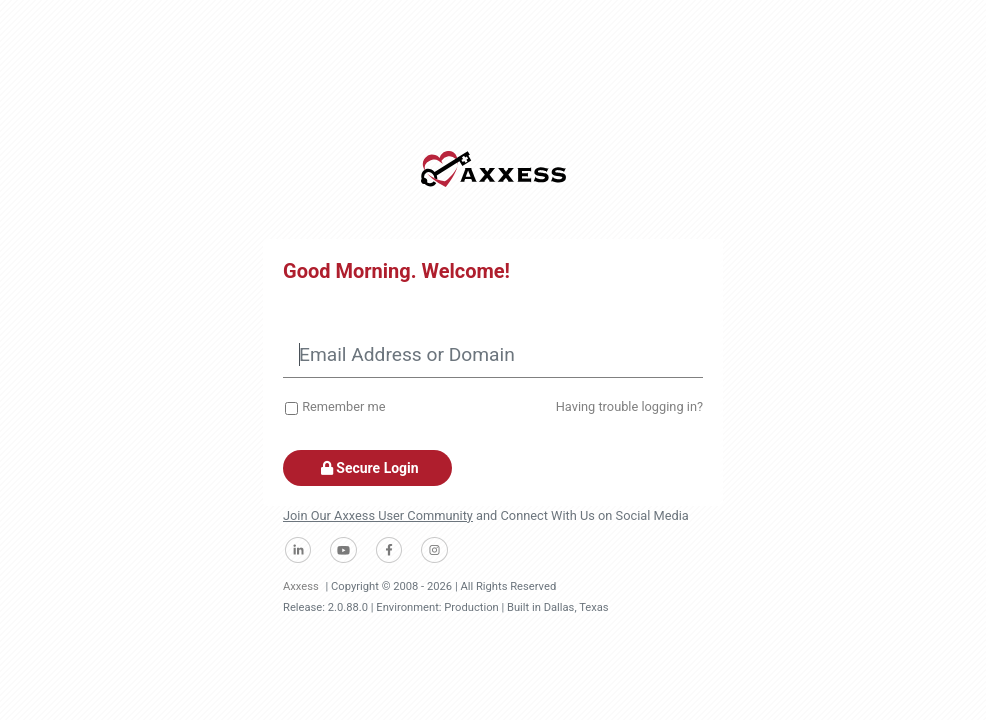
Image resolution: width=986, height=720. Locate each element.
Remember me (343, 406)
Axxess (301, 586)
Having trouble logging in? (629, 406)
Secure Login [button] (367, 468)
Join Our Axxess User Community (378, 515)
